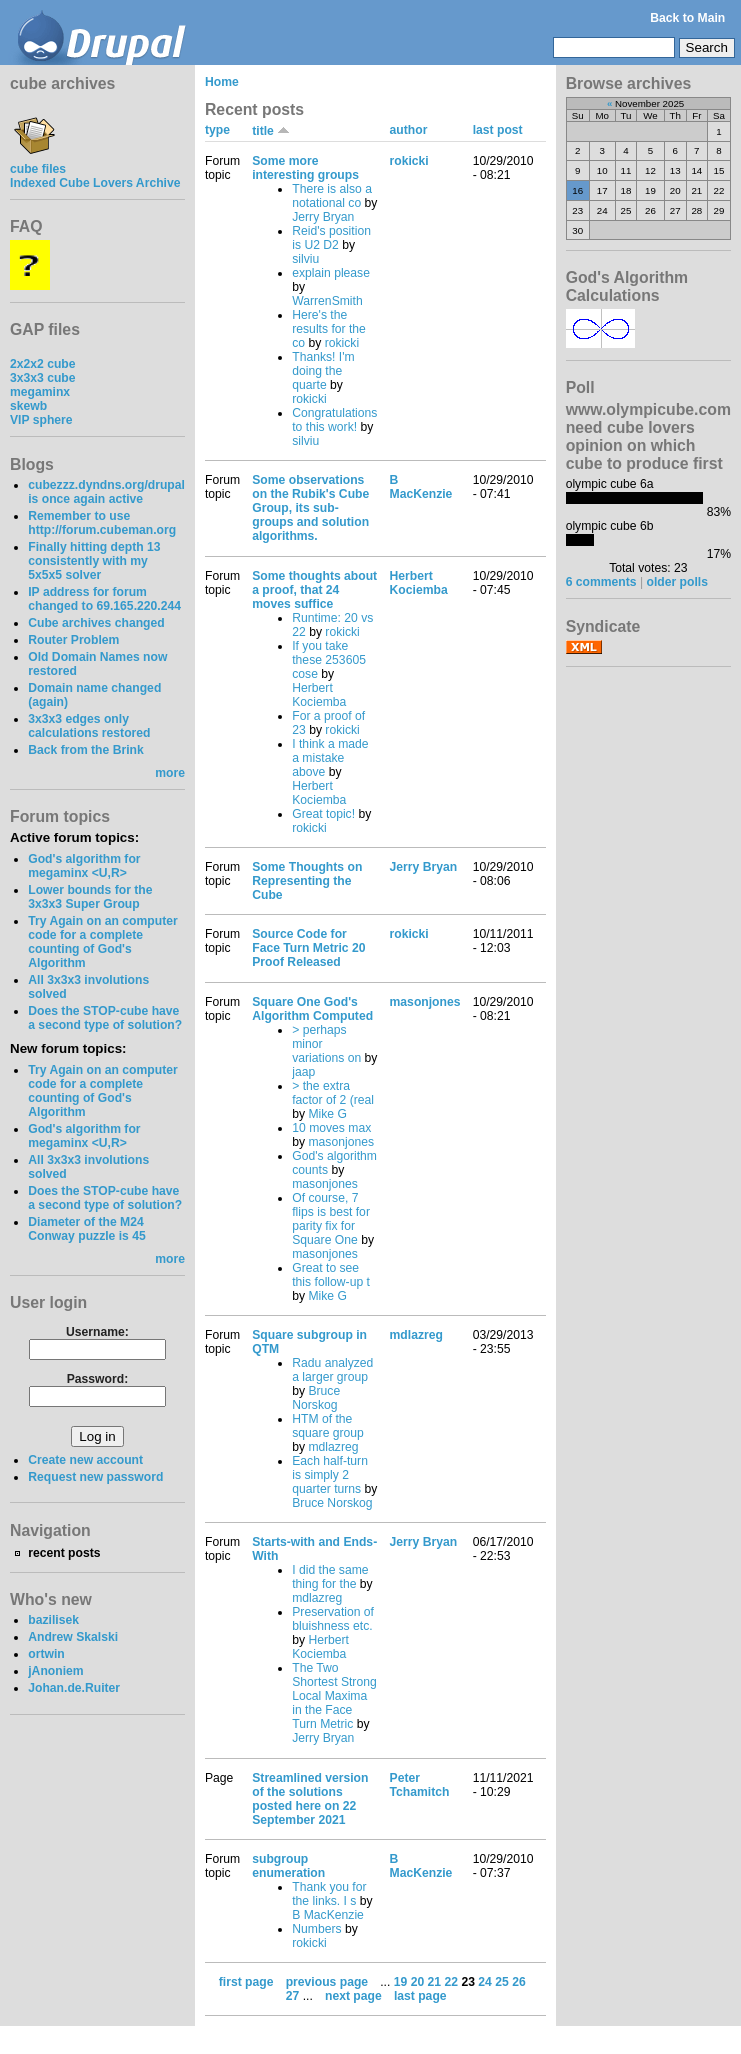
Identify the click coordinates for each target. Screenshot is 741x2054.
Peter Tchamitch (420, 1785)
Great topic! (323, 814)
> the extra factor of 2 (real (333, 1093)
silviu (305, 259)
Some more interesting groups (305, 168)
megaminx (40, 392)
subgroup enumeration (288, 1866)
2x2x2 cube (43, 364)
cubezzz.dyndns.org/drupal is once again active (106, 492)
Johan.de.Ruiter (74, 1688)
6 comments (601, 582)
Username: (97, 1332)
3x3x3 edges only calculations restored (89, 726)
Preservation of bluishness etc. (333, 1619)
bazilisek (53, 1620)
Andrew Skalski (73, 1637)
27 (293, 1996)
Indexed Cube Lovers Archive (95, 183)
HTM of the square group (328, 1426)
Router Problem (73, 640)
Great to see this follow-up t (331, 1275)
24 (485, 1982)
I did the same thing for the (330, 1577)
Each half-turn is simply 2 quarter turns (330, 1475)
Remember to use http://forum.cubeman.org (102, 523)
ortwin (46, 1654)
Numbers (316, 1929)
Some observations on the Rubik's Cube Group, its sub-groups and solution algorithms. (310, 508)
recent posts (64, 1553)
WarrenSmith (327, 301)
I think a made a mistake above (330, 758)
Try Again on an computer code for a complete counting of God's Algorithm (103, 942)
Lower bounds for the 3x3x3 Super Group (90, 897)
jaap (303, 1072)
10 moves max (331, 1128)
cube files (38, 162)
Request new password (95, 1477)
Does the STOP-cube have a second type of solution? (105, 1018)
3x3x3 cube (43, 378)
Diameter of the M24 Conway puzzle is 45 (87, 1229)
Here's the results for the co (329, 329)
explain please (331, 273)
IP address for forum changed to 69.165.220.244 (104, 599)
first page (246, 1982)
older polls (677, 582)
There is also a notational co (332, 196)
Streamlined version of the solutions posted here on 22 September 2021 (310, 1799)
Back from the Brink (86, 750)
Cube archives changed (96, 623)
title (271, 131)
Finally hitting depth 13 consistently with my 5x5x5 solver (94, 561)
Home (222, 82)
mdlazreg (333, 1447)
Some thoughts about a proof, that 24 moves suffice (314, 590)
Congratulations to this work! (334, 420)
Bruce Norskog (316, 1398)
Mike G (327, 1114)
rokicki (342, 343)
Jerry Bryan (323, 217)
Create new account (85, 1460)
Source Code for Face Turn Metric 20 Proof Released (308, 948)
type (217, 130)
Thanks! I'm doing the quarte (323, 371)
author (409, 130)
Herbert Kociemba (319, 695)
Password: (97, 1379)
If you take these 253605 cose (329, 660)
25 (502, 1982)
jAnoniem (55, 1671)
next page (353, 1996)
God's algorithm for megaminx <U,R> (84, 866)
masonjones (341, 1142)
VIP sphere (41, 420)
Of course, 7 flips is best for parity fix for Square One (331, 1219)
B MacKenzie (421, 487)
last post (498, 130)
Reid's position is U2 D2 (331, 238)
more (170, 773)
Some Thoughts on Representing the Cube (307, 881)
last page (420, 1996)
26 (519, 1982)
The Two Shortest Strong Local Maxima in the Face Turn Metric (334, 1696)
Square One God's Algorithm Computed (312, 1009)
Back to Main (687, 18)
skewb (28, 406)
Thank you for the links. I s (329, 1894)
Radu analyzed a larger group (332, 1370)
